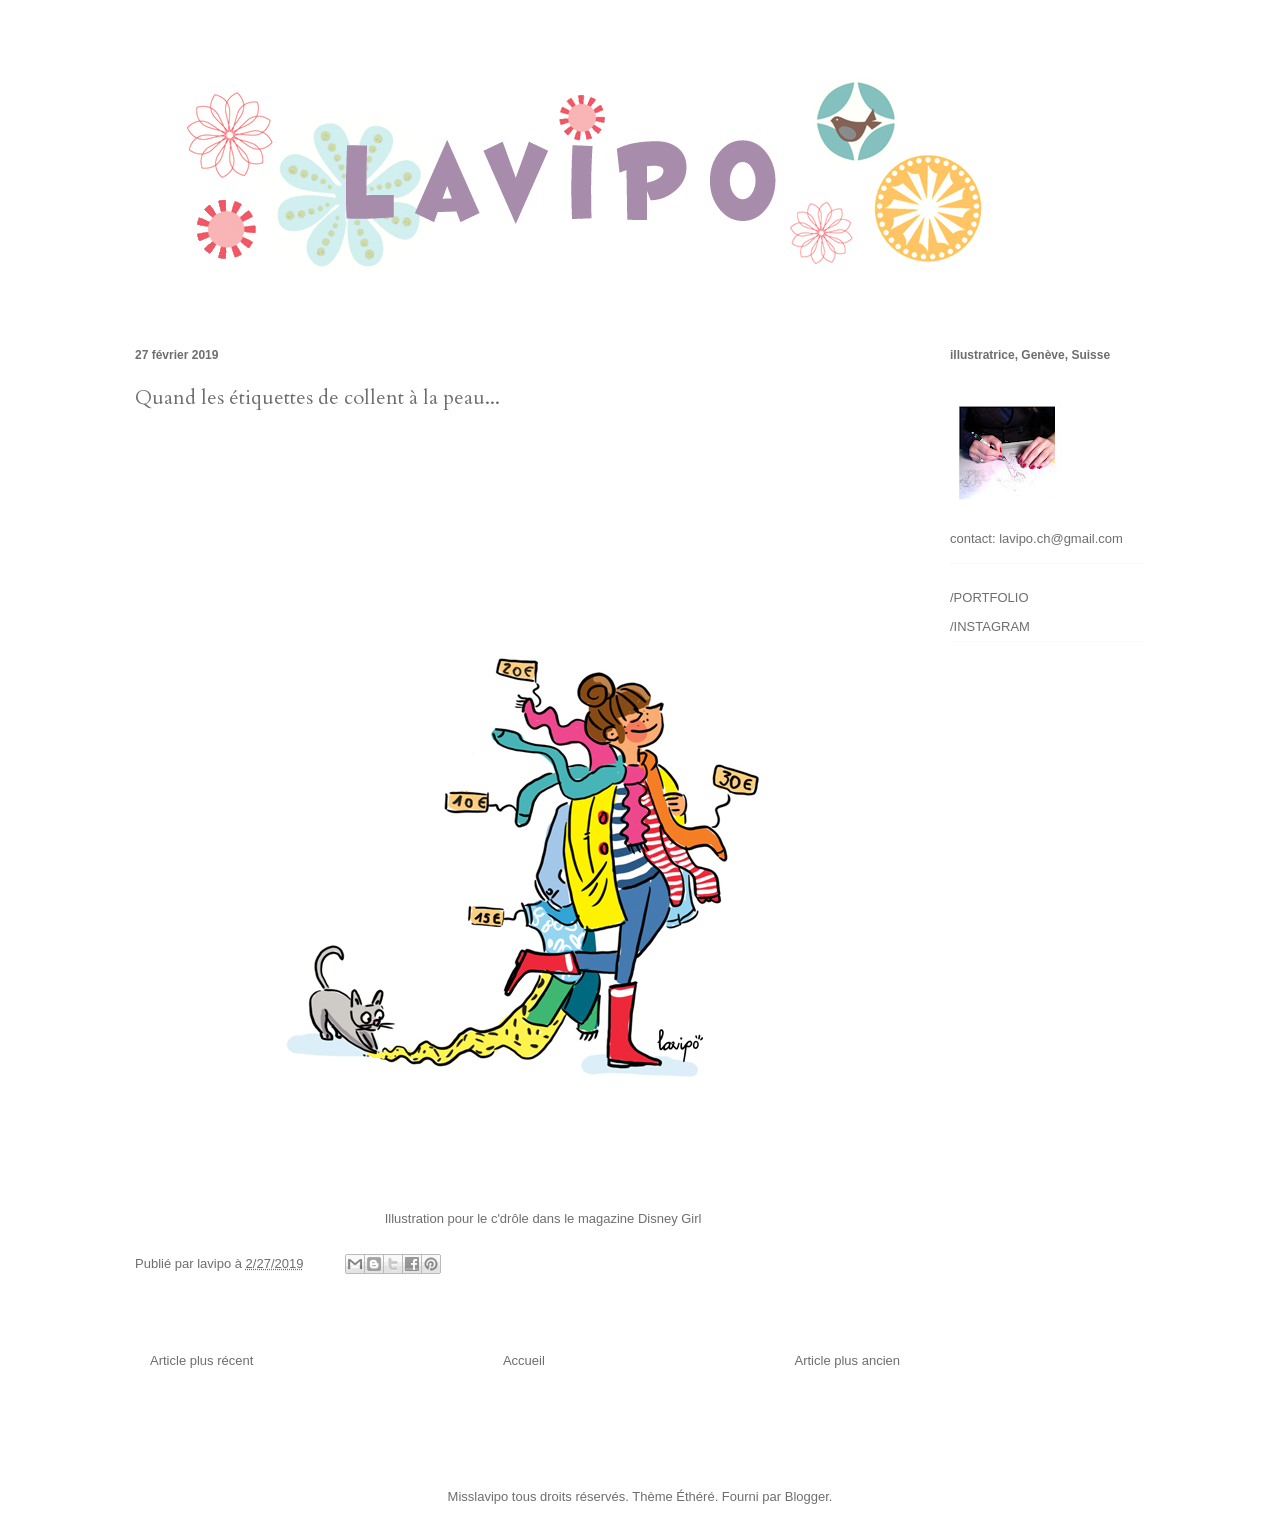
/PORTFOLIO (989, 597)
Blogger (807, 1496)
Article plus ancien (848, 1360)
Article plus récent (201, 1360)
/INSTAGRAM (990, 626)
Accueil (524, 1360)
